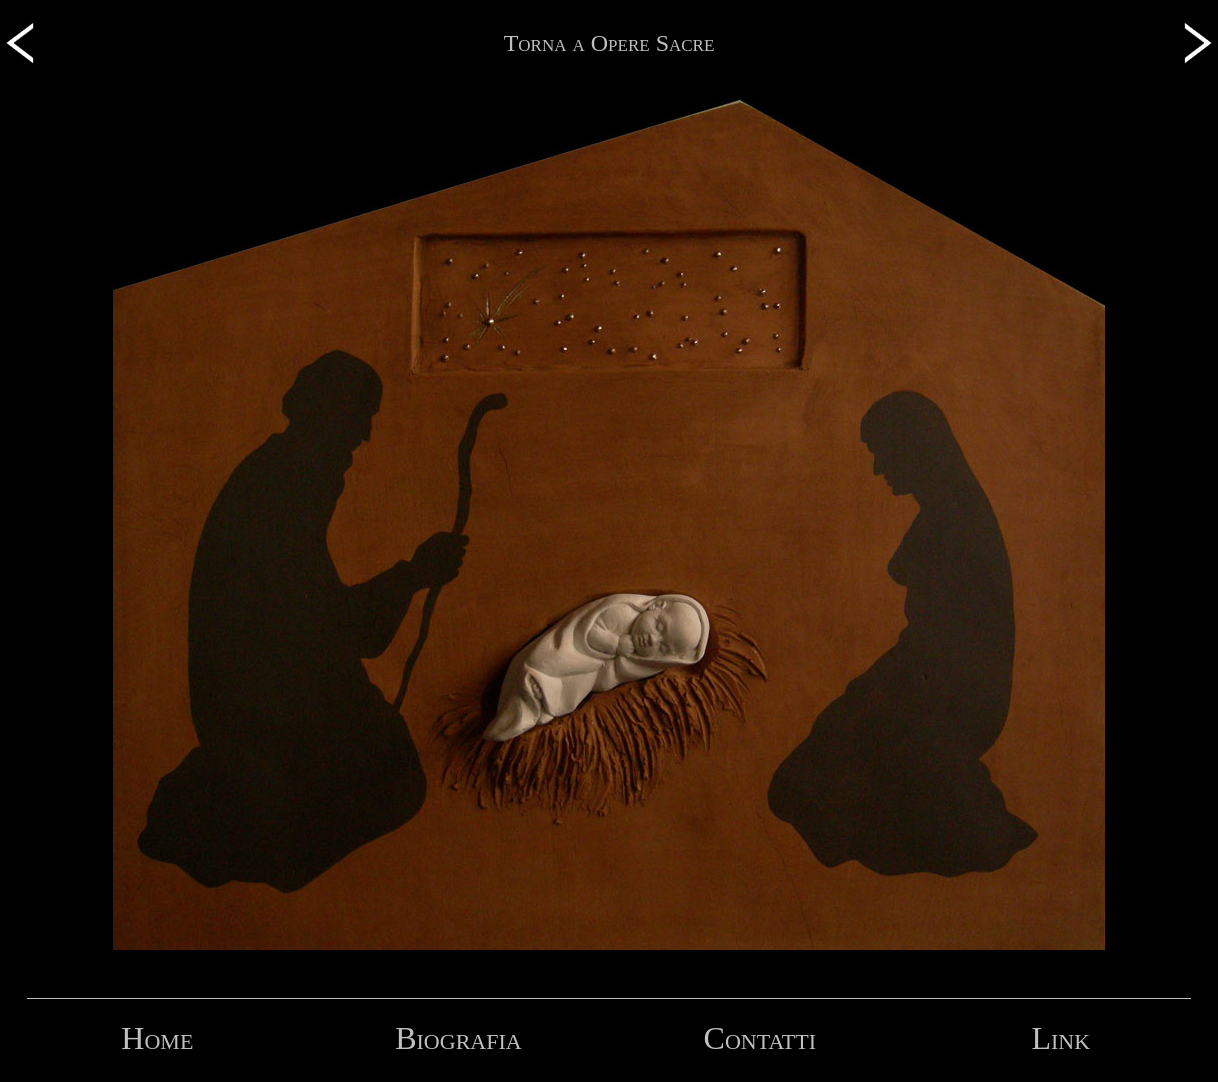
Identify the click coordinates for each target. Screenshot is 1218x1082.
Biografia (458, 1038)
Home (157, 1038)
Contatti (760, 1038)
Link (1060, 1038)
